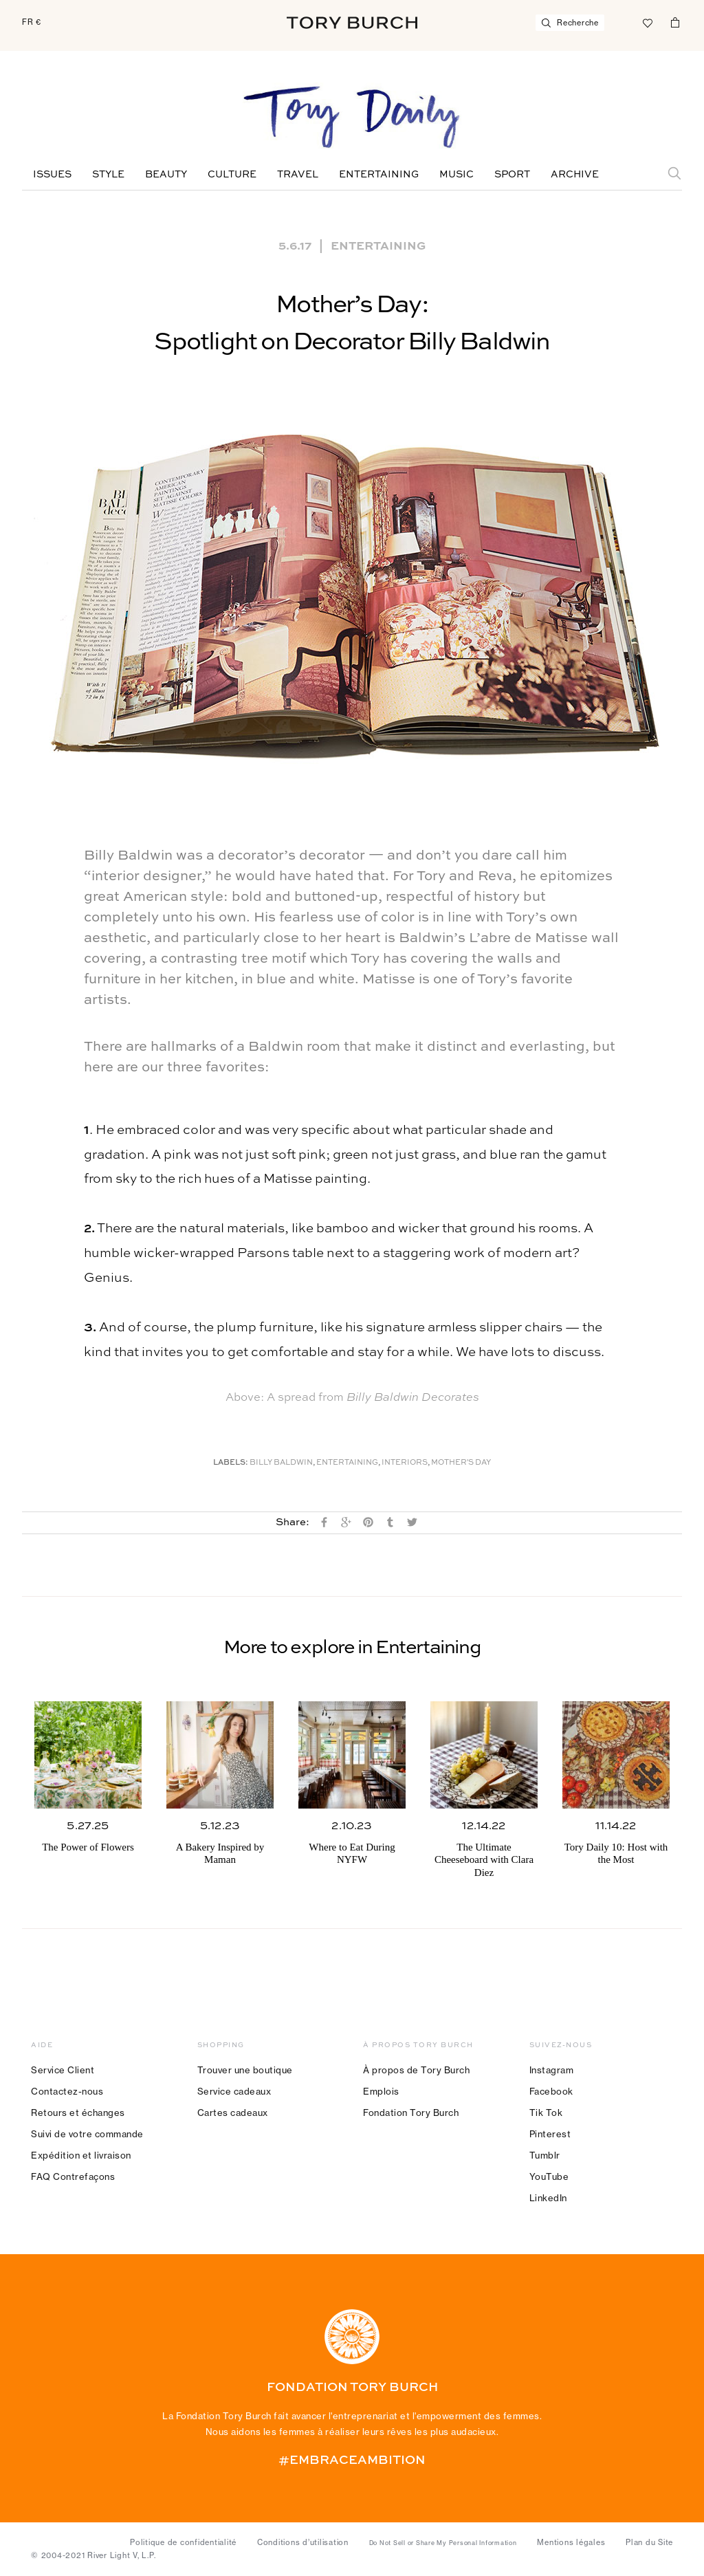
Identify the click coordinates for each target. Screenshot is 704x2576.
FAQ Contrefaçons (73, 2176)
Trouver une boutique (245, 2069)
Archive (575, 174)
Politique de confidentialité (183, 2542)
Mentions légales (571, 2542)
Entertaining (379, 174)
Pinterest (550, 2133)
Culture (232, 174)
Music (456, 174)
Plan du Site (649, 2542)
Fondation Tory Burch (411, 2112)
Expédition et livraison (81, 2155)
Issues (52, 174)
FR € (31, 22)
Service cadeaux (234, 2091)
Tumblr (544, 2155)
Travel (297, 174)
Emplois (381, 2091)
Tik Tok (546, 2112)
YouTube (549, 2176)
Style (108, 174)
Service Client (62, 2069)
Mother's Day (461, 1463)
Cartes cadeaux (232, 2112)
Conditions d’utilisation (303, 2542)
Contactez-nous (67, 2091)
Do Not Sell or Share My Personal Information (443, 2543)
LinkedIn (548, 2197)
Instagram (551, 2069)
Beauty (166, 174)
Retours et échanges (78, 2112)
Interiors (405, 1463)
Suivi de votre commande (87, 2133)
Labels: (230, 1463)
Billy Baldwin (281, 1463)
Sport (512, 174)
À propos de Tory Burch (416, 2069)
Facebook (551, 2091)
